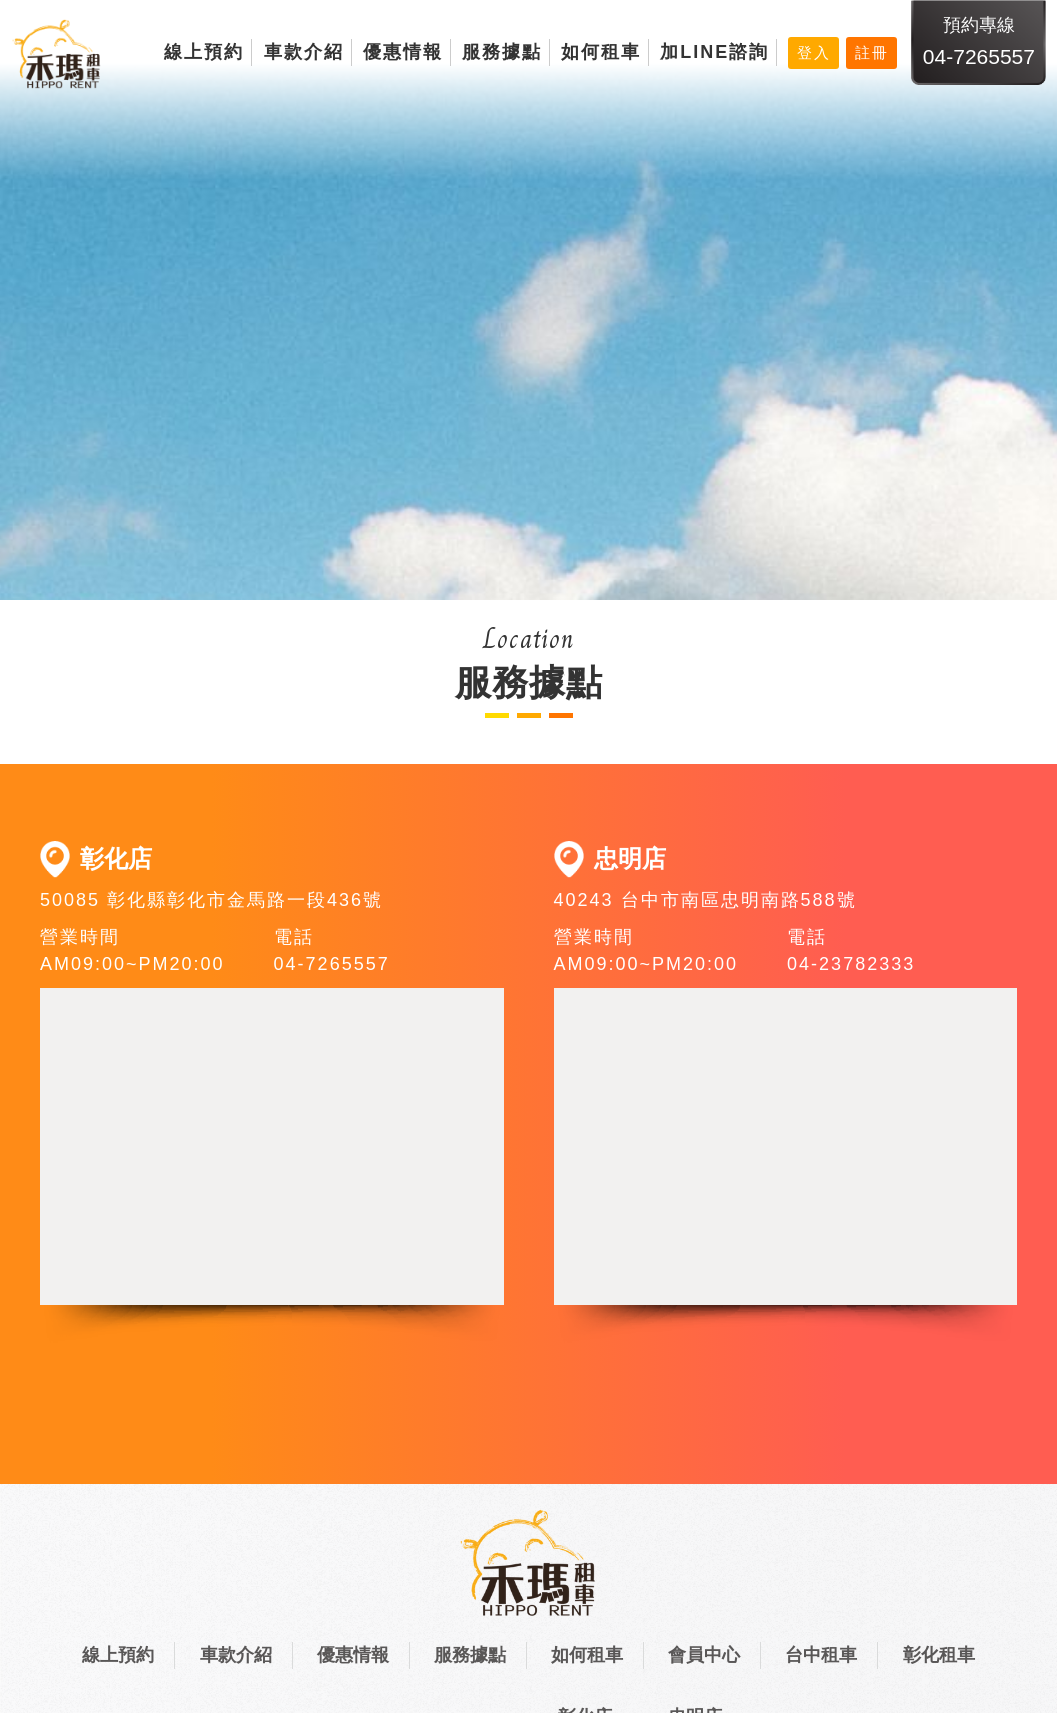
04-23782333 (851, 964)
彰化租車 (939, 1655)
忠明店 (630, 858)
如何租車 (601, 52)
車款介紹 (304, 52)
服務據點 (502, 52)
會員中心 (704, 1655)
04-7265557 (979, 56)
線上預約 (204, 52)
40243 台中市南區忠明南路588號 (705, 900)
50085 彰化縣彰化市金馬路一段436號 (211, 900)
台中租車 (821, 1655)
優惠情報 (403, 52)
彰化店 (116, 858)
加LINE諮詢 (714, 52)
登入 (814, 52)
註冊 (872, 52)
